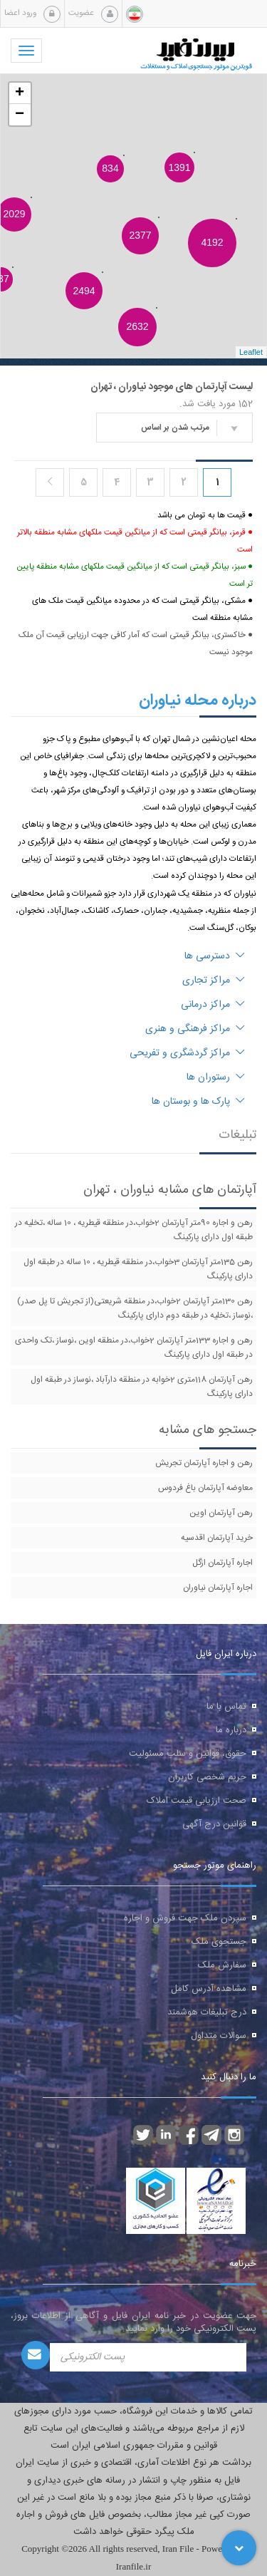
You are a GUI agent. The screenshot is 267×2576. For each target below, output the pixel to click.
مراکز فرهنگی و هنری (195, 1029)
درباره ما (231, 1730)
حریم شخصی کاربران (207, 1777)
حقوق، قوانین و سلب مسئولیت (187, 1754)
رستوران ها (216, 1077)
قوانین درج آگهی (214, 1824)
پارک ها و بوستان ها (198, 1101)
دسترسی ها (214, 956)
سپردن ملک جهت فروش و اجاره (185, 1918)
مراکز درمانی (213, 1004)
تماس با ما (226, 1706)
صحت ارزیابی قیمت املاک (196, 1801)
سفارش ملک (222, 1965)
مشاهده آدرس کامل (208, 1989)
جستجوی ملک (219, 1942)
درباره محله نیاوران (197, 700)
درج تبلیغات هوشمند (206, 2012)
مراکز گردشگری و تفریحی (187, 1053)
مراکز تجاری (213, 980)
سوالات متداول (218, 2036)
